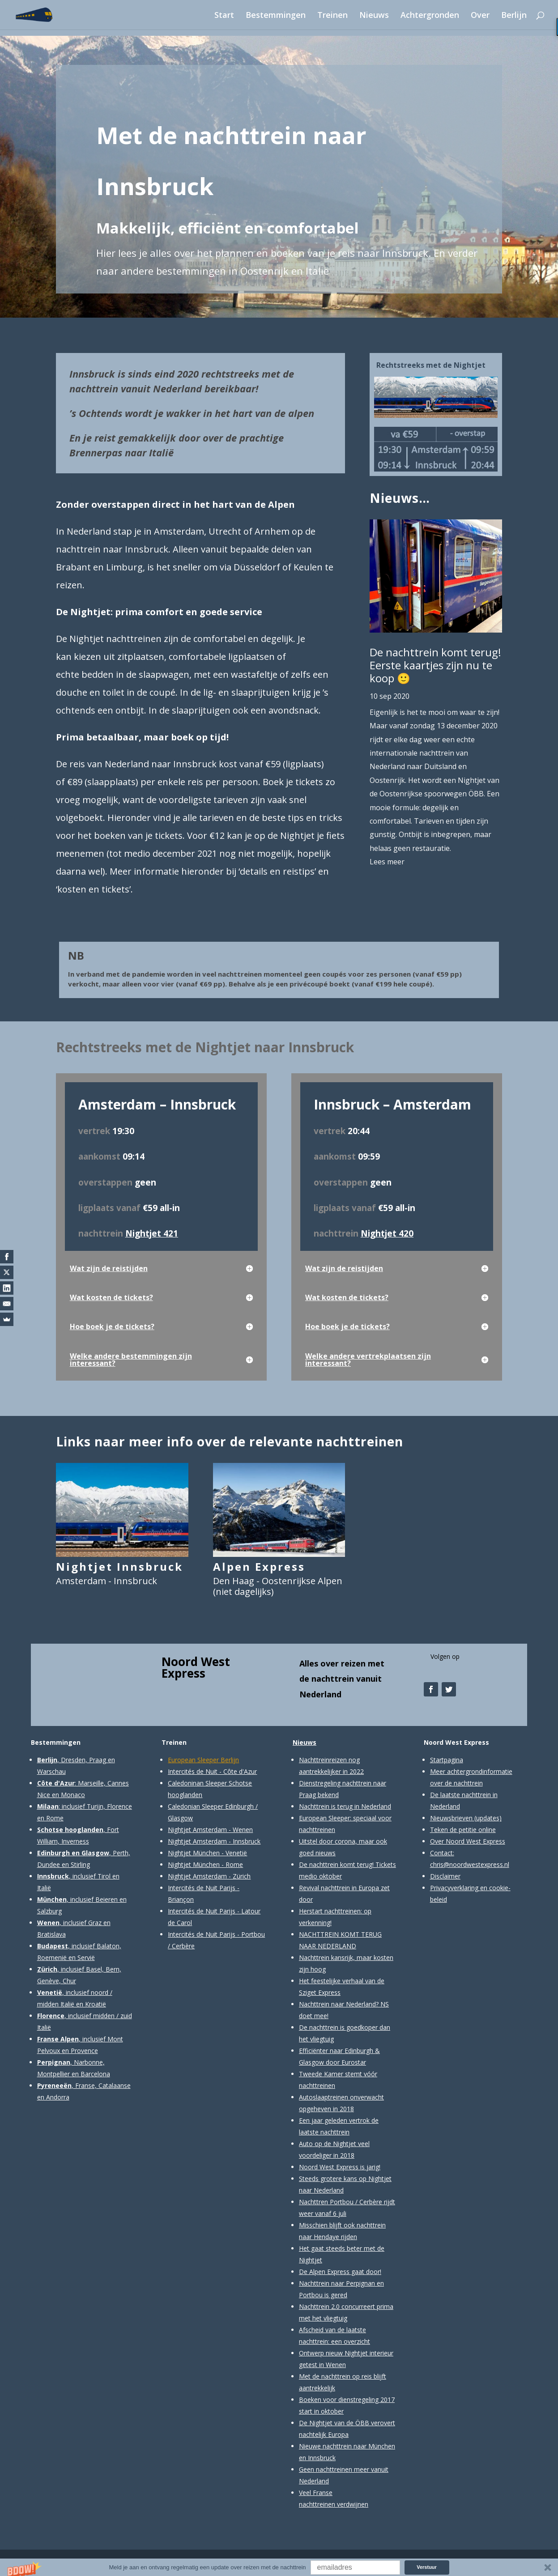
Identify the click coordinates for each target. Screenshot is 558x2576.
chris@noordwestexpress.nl (469, 1864)
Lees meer (387, 862)
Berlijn (514, 16)
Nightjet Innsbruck (119, 1566)
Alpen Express (259, 1566)
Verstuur (427, 2567)
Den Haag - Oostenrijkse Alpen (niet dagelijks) (277, 1586)
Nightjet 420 (387, 1233)
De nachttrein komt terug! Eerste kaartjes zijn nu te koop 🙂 (435, 665)
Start (224, 16)
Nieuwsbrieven (451, 1818)
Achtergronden (429, 16)
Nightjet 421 (151, 1233)
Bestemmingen (276, 16)
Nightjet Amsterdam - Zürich (209, 1876)
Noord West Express (196, 1667)
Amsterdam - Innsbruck (106, 1581)
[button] (279, 2567)
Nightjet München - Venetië (207, 1853)
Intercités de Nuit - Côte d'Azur (212, 1771)
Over (480, 16)
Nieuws (374, 16)
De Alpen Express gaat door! (340, 2271)
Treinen (332, 16)
